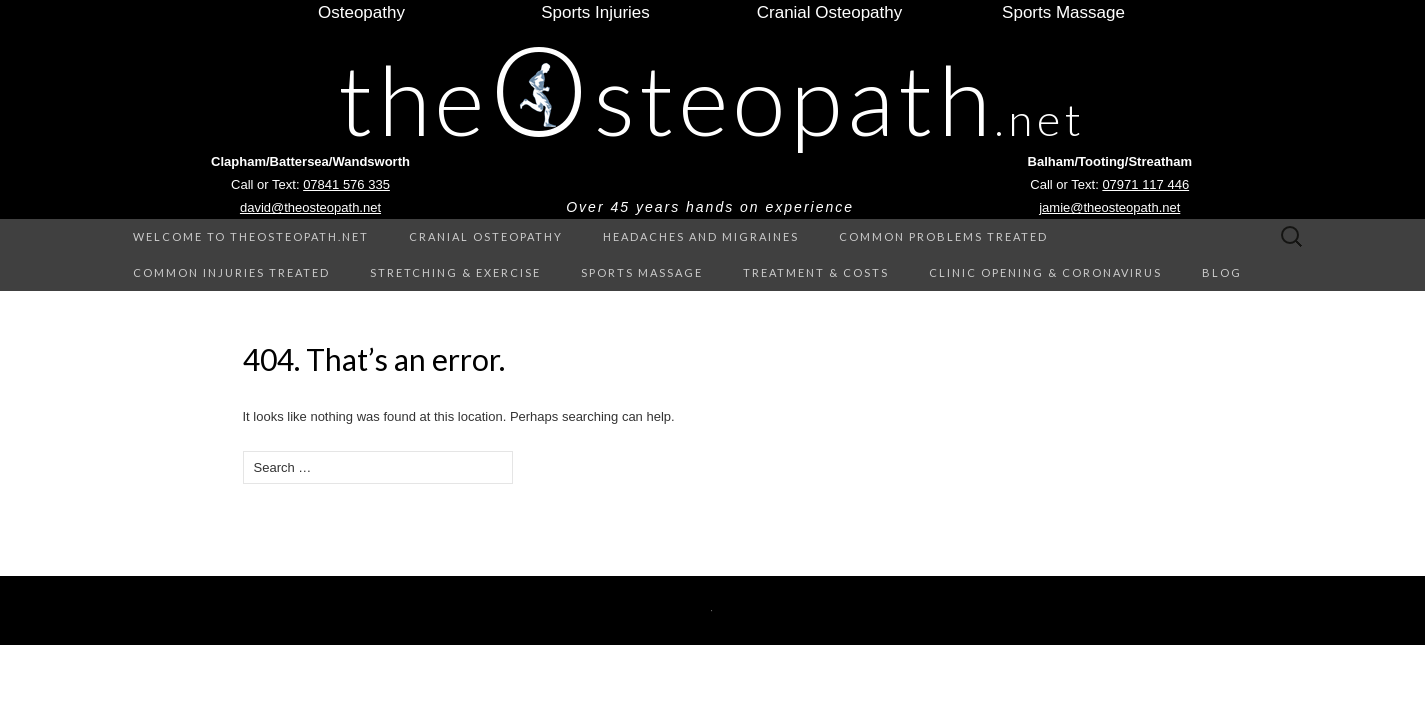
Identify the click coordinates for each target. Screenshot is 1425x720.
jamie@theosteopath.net (1109, 207)
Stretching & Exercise (455, 272)
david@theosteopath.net (310, 207)
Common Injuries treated (231, 272)
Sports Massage (642, 272)
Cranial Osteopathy (486, 236)
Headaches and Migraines (701, 236)
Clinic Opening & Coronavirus (1045, 272)
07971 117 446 (1145, 184)
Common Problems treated (943, 236)
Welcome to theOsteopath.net (251, 236)
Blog (1222, 272)
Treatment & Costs (816, 272)
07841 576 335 (346, 184)
